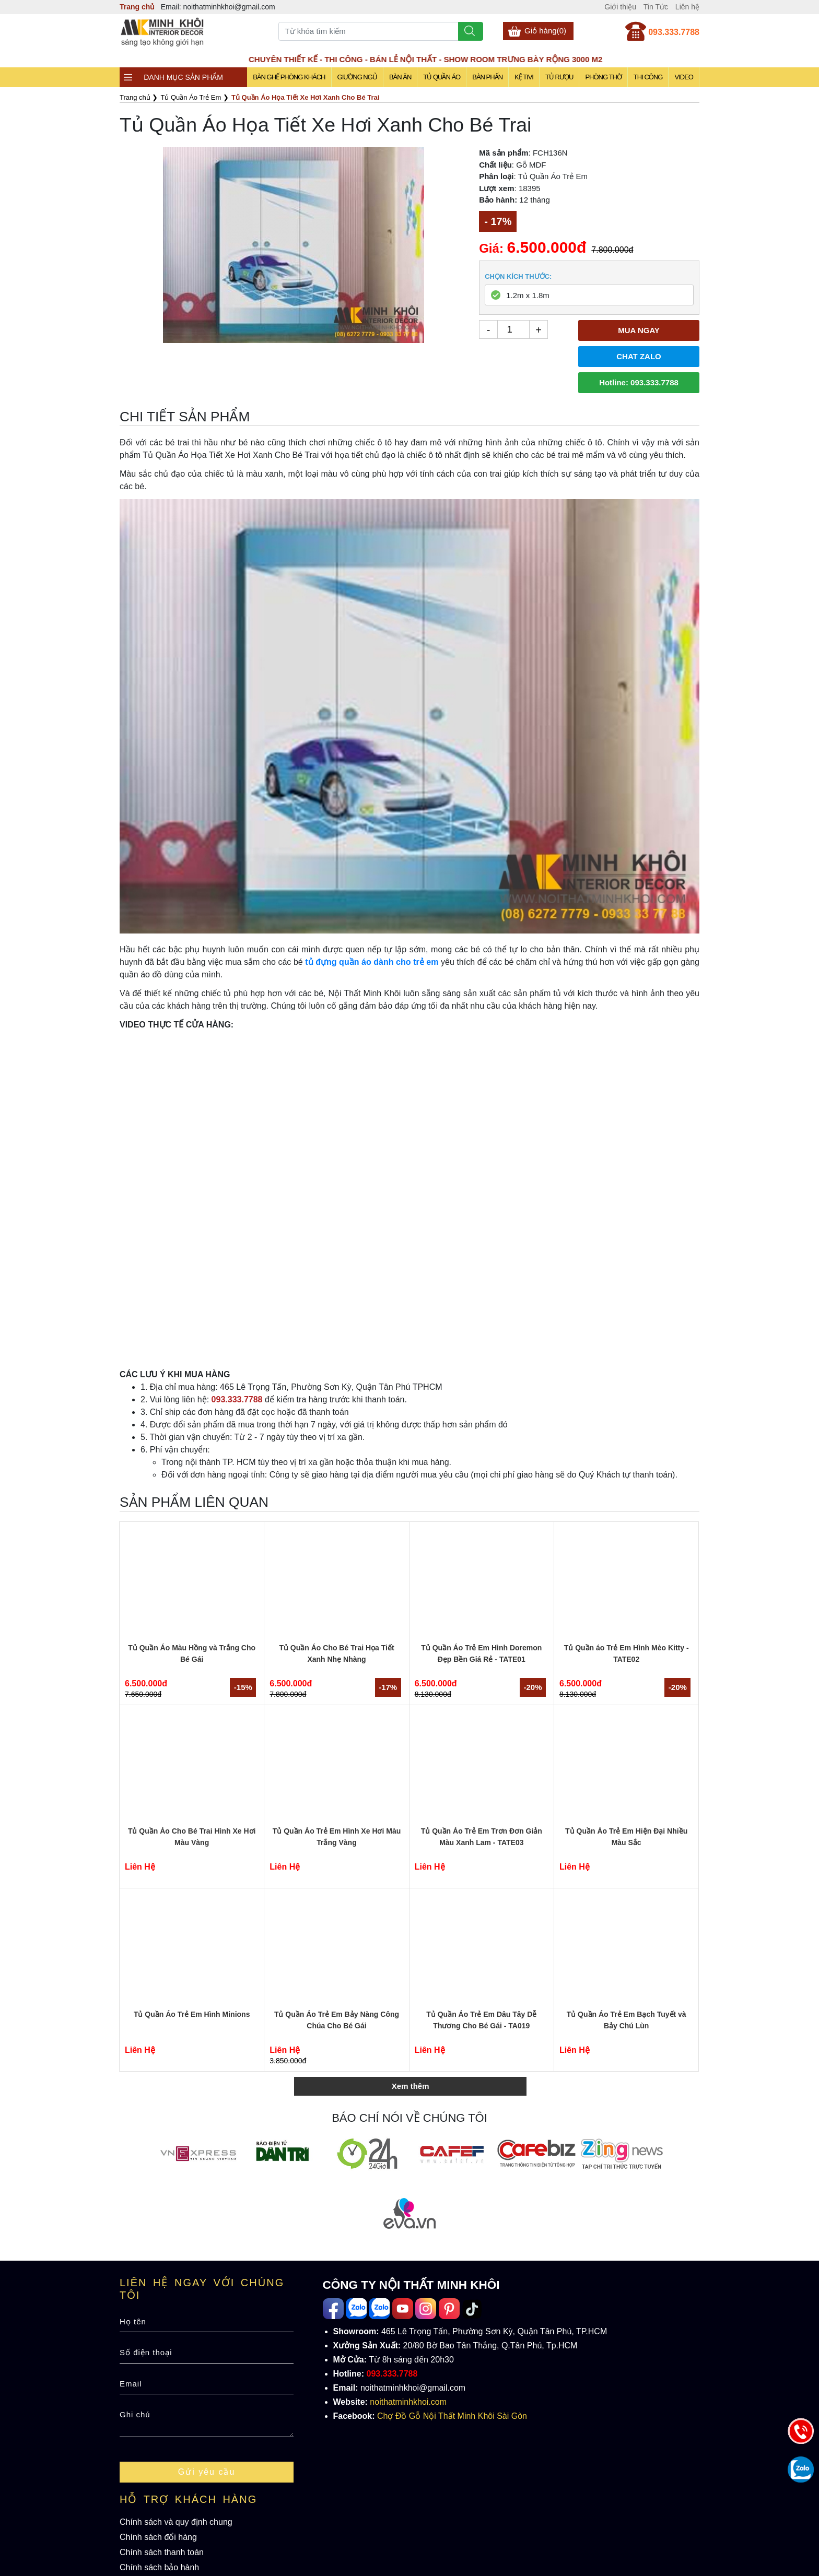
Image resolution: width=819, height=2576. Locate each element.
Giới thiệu (620, 7)
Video (683, 77)
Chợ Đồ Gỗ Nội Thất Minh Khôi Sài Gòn (452, 2416)
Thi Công (648, 77)
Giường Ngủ (357, 77)
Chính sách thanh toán (162, 2552)
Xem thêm (410, 2086)
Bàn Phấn (487, 77)
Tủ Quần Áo (441, 77)
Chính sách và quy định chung (176, 2522)
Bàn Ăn (400, 77)
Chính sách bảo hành (159, 2567)
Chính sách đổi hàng (158, 2537)
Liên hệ (687, 7)
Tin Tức (656, 7)
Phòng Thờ (603, 77)
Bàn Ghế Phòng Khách (289, 77)
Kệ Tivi (523, 77)
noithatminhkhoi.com (408, 2401)
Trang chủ (137, 7)
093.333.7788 (673, 32)
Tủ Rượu (559, 77)
